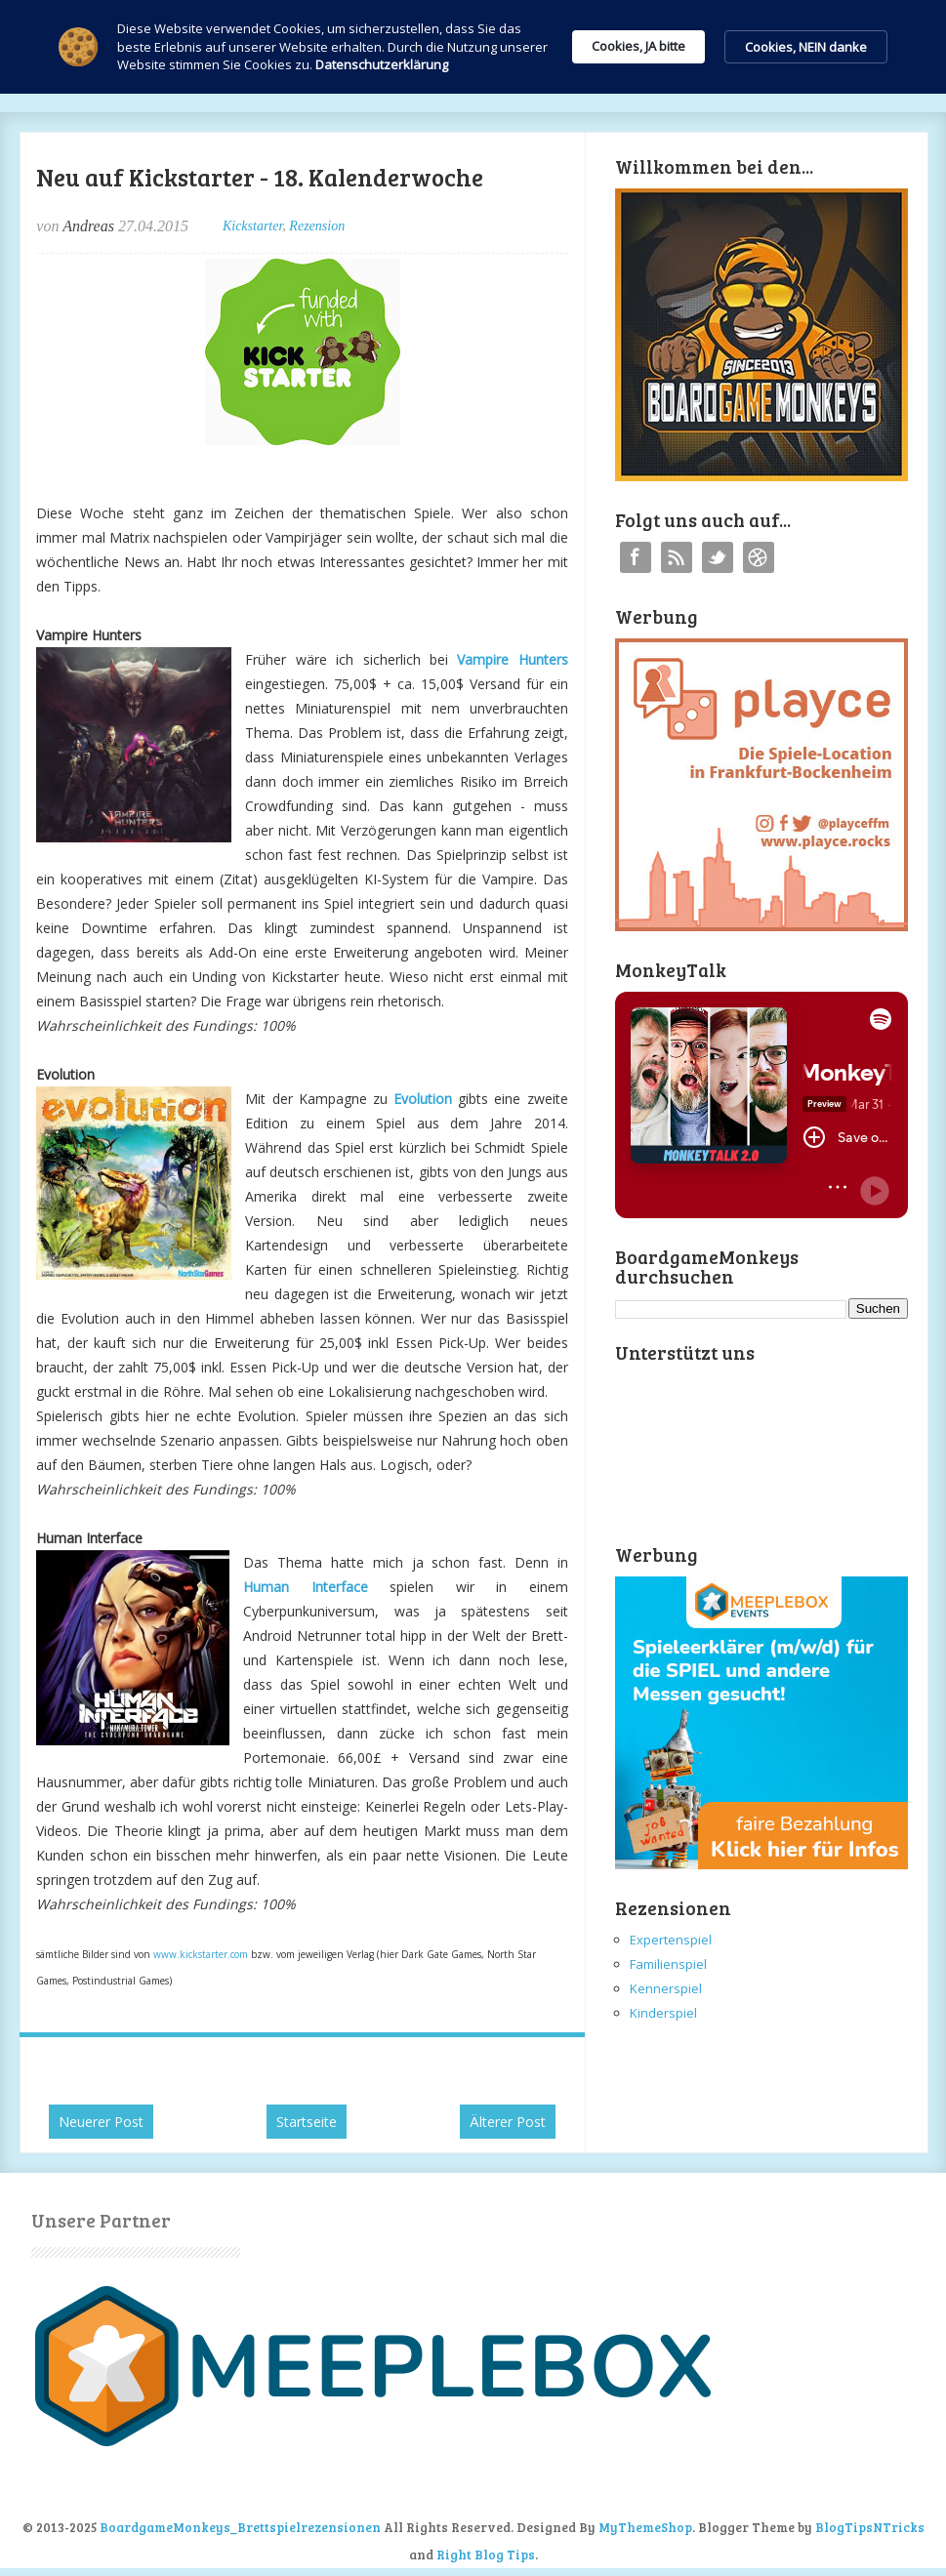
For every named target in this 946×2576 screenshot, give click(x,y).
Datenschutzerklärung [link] (381, 64)
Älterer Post (508, 2121)
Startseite (306, 2121)
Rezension (317, 226)
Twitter (717, 557)
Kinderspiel (663, 2013)
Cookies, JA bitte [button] (638, 46)
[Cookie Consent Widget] (473, 47)
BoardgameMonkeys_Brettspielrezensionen (240, 2527)
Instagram (758, 557)
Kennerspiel (666, 1988)
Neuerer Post (101, 2121)
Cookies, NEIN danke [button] (806, 47)
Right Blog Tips (485, 2554)
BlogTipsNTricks (870, 2527)
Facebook (635, 557)
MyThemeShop (645, 2527)
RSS (676, 557)
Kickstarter (252, 226)
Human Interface (305, 1586)
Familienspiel (668, 1964)
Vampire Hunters (512, 659)
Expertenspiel (671, 1939)
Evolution (422, 1098)
